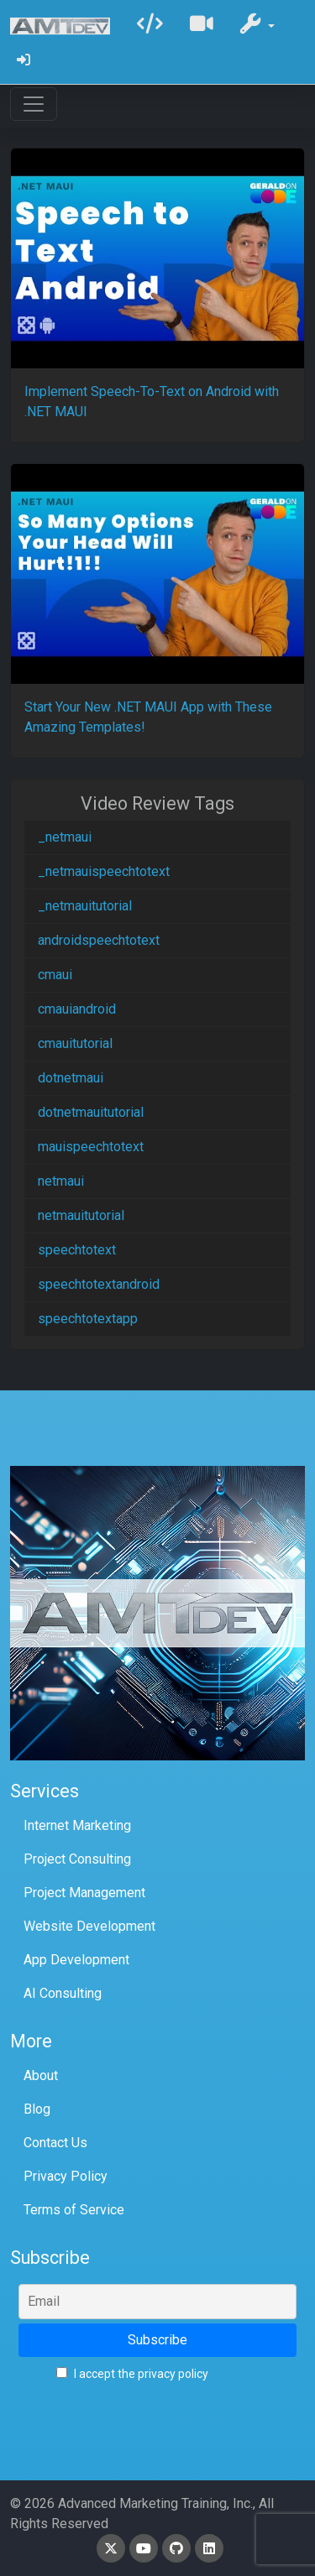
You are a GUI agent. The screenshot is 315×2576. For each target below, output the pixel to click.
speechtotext (77, 1250)
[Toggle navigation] (33, 104)
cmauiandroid (77, 1009)
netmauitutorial (81, 1215)
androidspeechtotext (99, 940)
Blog (37, 2109)
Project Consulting (77, 1859)
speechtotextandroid (99, 1284)
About (41, 2075)
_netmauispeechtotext (104, 871)
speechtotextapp (88, 1319)
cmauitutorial (75, 1043)
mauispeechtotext (91, 1147)
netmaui (61, 1181)
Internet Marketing (77, 1825)
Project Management (84, 1893)
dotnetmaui (70, 1078)
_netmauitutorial (85, 906)
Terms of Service (74, 2210)
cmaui (55, 975)
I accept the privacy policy (132, 2373)
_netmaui (65, 837)
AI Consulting (63, 1993)
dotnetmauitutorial (91, 1112)
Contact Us (55, 2143)
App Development (76, 1960)
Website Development (89, 1926)
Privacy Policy (66, 2176)
